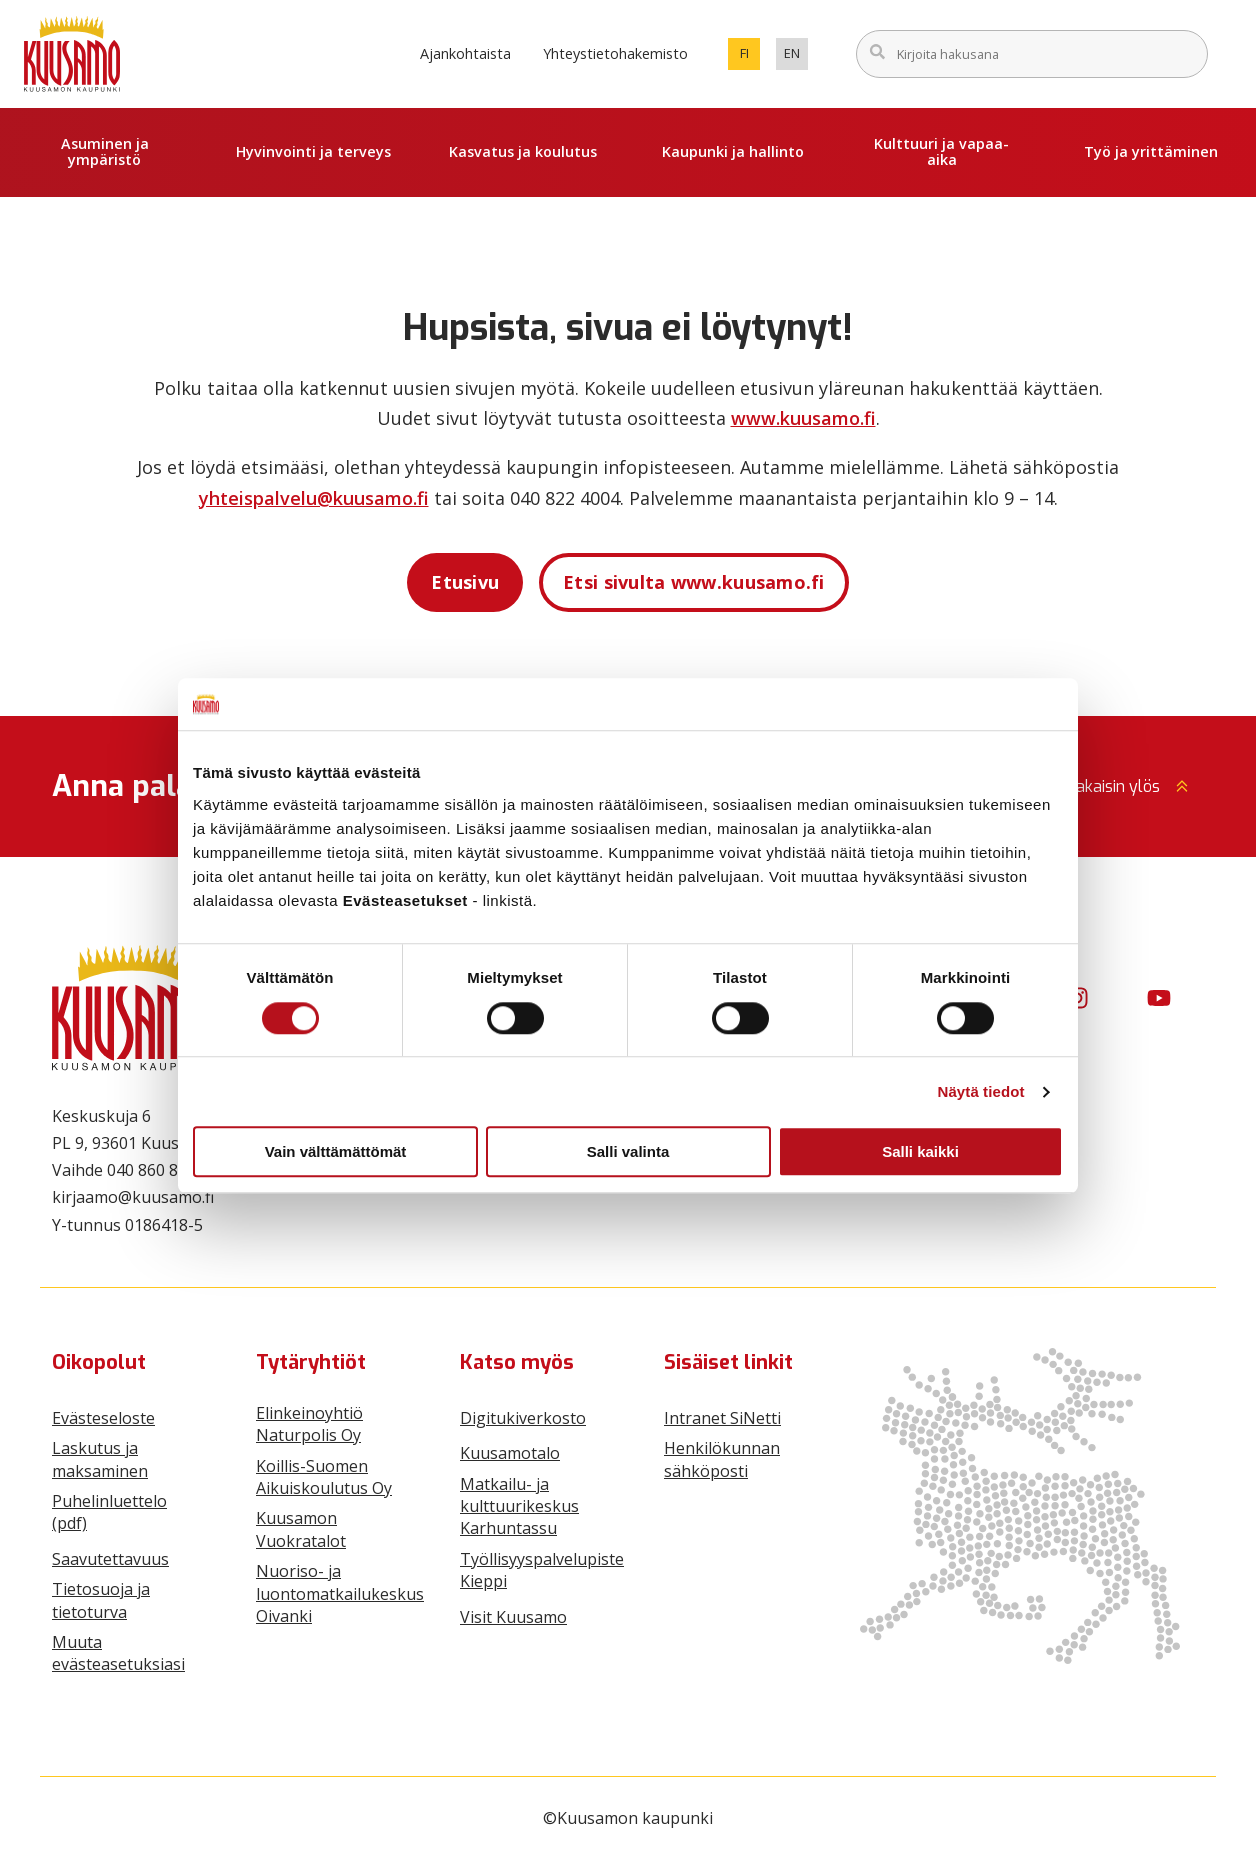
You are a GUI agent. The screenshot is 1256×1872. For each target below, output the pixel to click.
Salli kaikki (920, 1151)
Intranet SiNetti (722, 1418)
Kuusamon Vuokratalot (301, 1529)
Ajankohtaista (465, 53)
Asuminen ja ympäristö (105, 152)
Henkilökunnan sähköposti (722, 1459)
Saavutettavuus (110, 1559)
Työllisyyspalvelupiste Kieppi (542, 1570)
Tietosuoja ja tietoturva (101, 1600)
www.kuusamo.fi (803, 418)
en (796, 57)
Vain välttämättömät (336, 1151)
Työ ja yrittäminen (1151, 151)
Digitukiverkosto (523, 1418)
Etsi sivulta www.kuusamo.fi (694, 582)
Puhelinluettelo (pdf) (109, 1512)
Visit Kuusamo (513, 1617)
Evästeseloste (103, 1418)
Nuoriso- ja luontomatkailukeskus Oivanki (340, 1593)
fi (750, 57)
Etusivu (465, 582)
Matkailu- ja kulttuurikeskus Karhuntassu (519, 1506)
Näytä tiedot (981, 1091)
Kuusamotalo (510, 1453)
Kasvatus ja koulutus (523, 151)
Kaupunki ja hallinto (733, 151)
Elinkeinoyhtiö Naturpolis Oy (309, 1424)
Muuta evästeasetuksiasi (118, 1653)
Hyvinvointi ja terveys (313, 151)
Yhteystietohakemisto (615, 53)
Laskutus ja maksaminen (100, 1459)
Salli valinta (628, 1151)
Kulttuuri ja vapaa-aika (941, 152)
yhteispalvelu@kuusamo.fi (314, 498)
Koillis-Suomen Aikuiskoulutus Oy (324, 1477)
